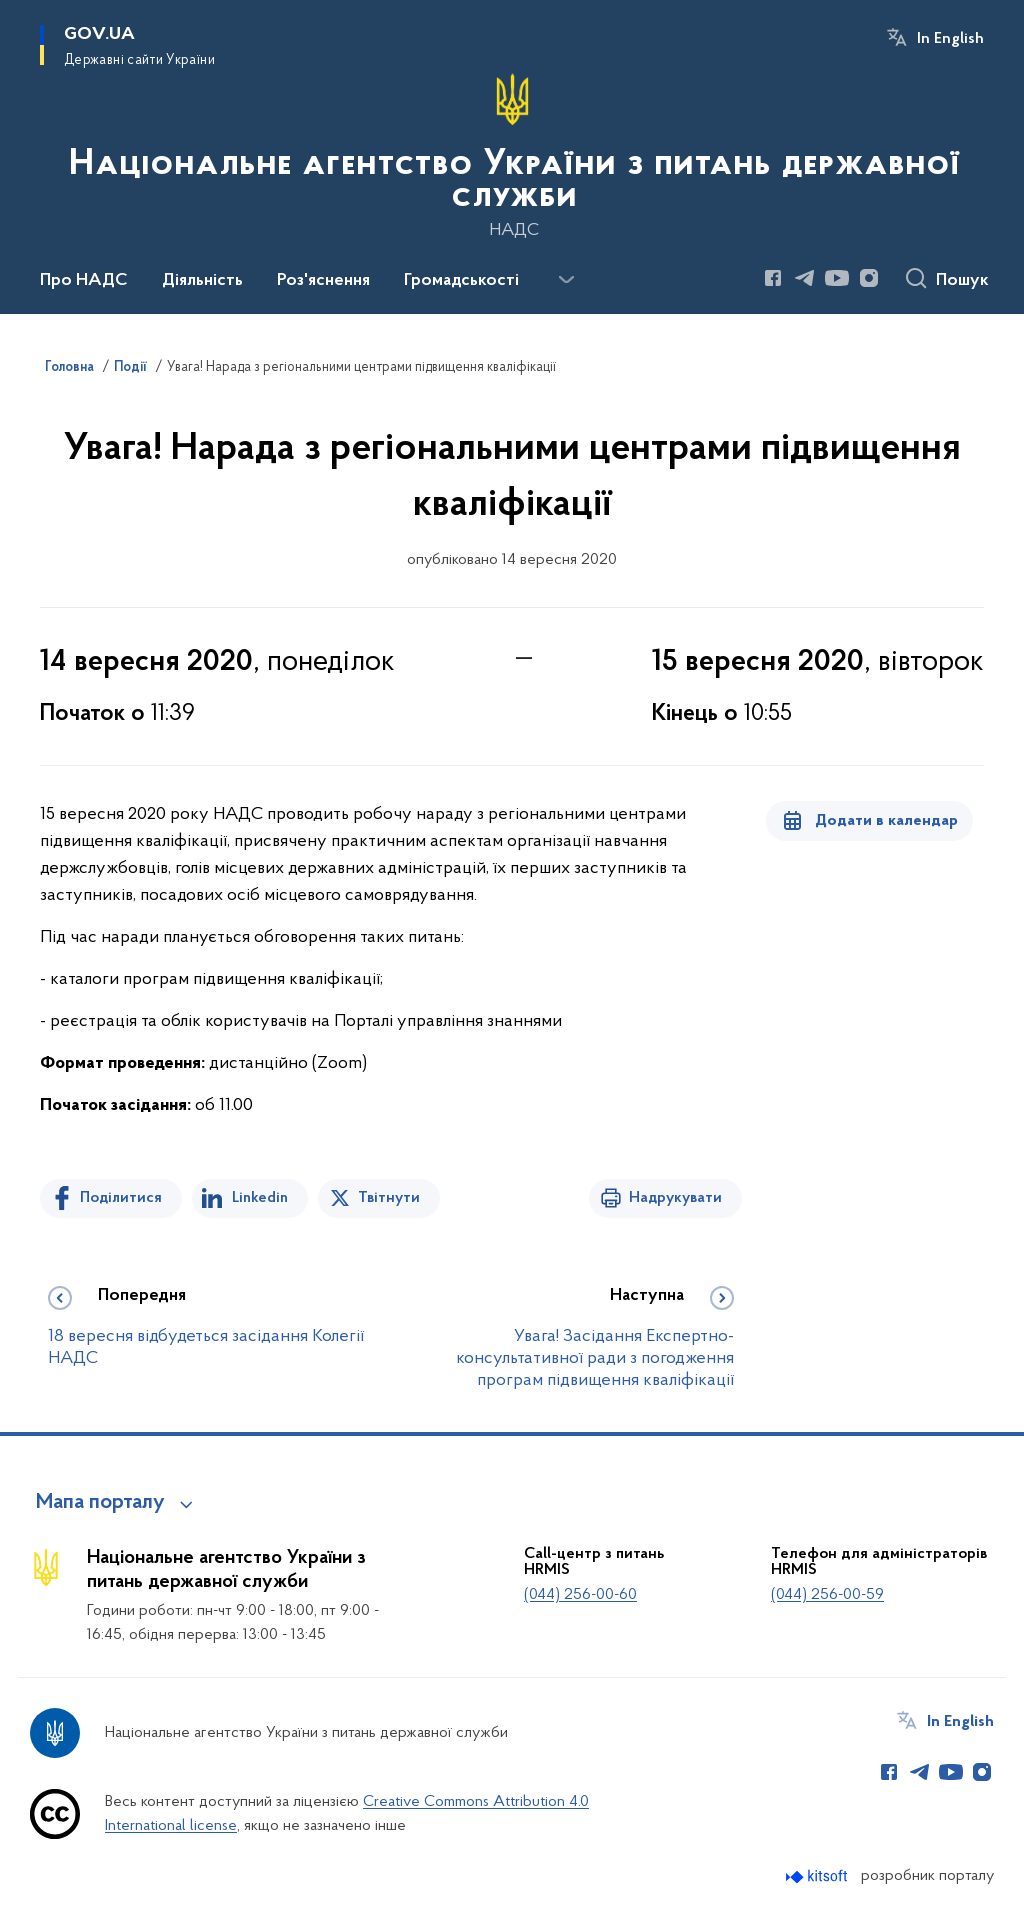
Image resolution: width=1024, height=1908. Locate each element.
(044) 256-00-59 (827, 1595)
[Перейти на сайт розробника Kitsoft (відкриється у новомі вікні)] (818, 1876)
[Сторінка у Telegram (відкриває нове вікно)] (805, 278)
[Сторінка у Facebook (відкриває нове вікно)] (773, 278)
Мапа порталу (100, 1503)
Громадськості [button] (461, 281)
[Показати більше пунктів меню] (566, 280)
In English (950, 39)
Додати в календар (886, 821)
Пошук (962, 281)
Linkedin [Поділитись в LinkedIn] (260, 1198)
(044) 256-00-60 (580, 1595)
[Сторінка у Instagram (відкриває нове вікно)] (869, 278)
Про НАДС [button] (84, 281)
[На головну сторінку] (512, 155)
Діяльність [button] (202, 281)
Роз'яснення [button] (323, 281)
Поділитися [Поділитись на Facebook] (121, 1198)
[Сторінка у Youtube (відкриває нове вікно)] (837, 278)
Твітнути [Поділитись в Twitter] (389, 1198)
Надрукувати (675, 1198)
